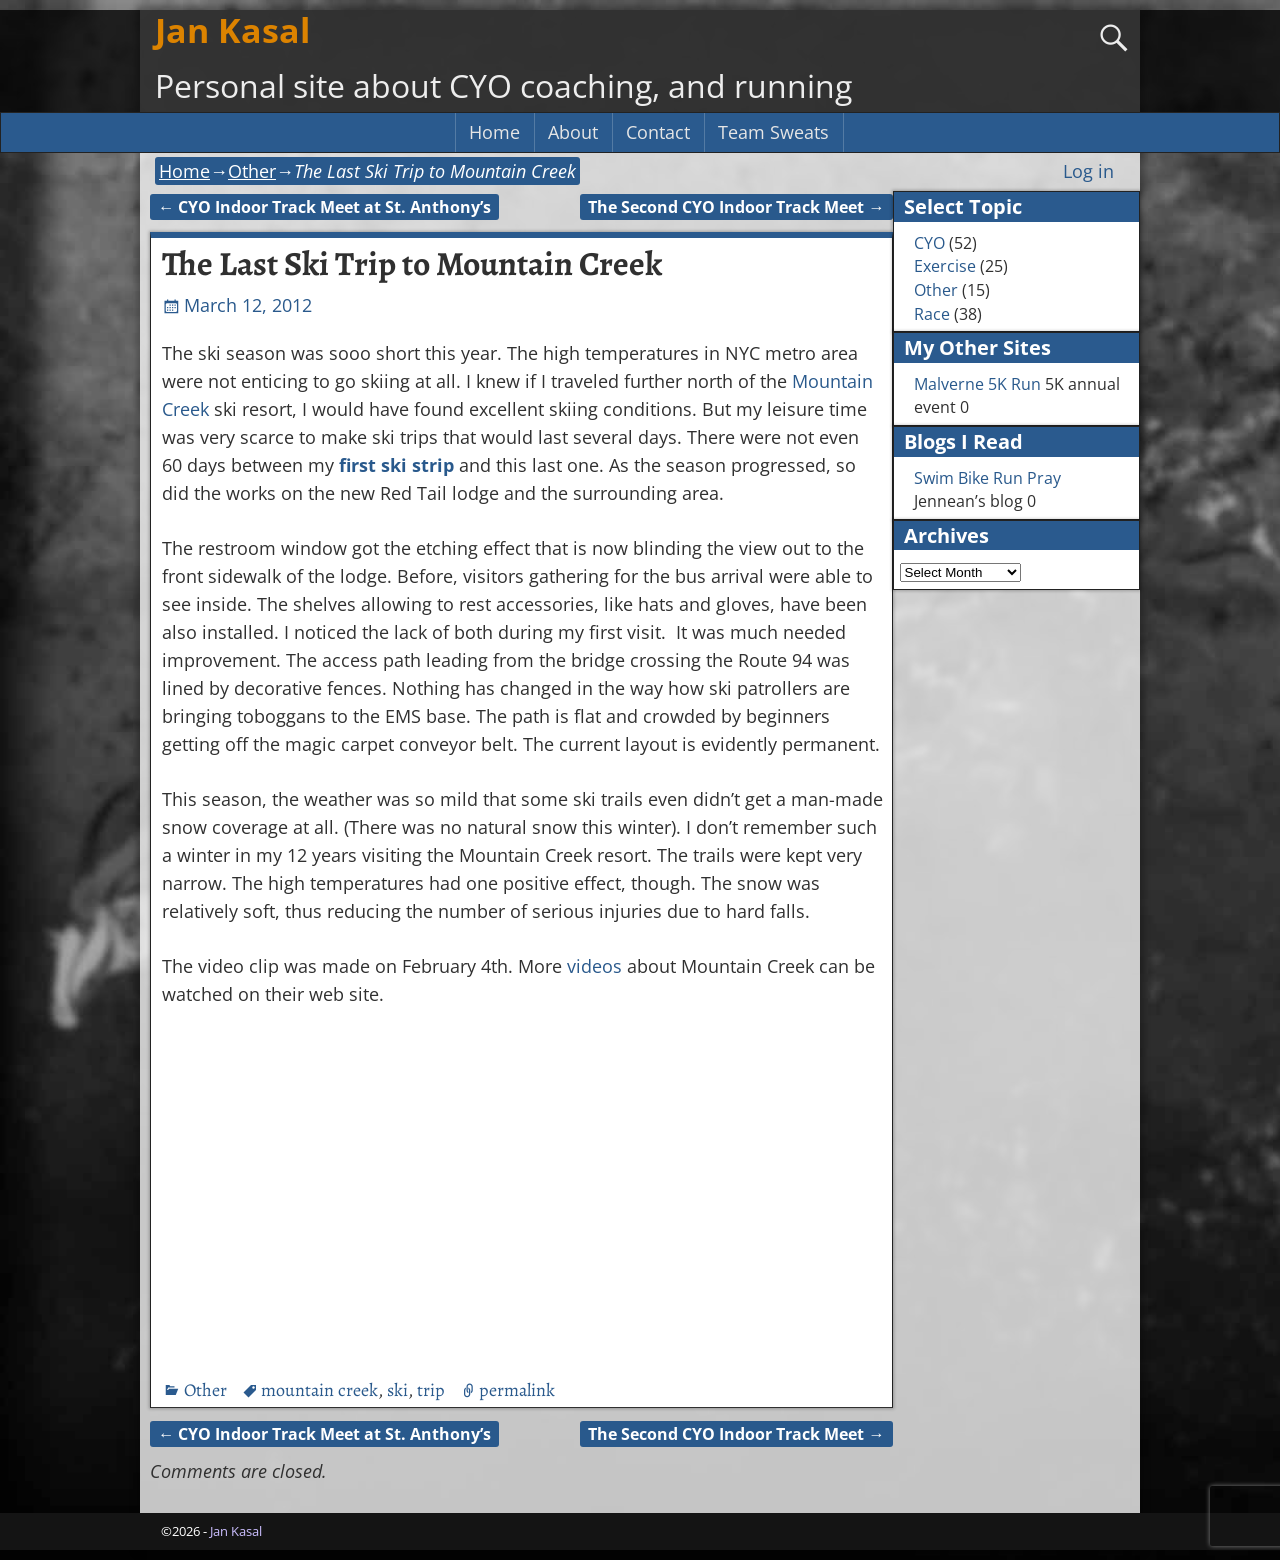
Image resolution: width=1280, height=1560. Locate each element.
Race (932, 314)
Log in (1088, 171)
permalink (517, 1390)
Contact (658, 132)
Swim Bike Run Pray (987, 478)
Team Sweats (773, 132)
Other (252, 171)
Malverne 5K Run (977, 384)
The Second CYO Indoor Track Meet (736, 207)
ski (397, 1390)
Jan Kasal (232, 30)
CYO (929, 243)
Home (494, 132)
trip (431, 1390)
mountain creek (319, 1390)
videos (594, 966)
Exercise (945, 266)
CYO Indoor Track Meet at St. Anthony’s (324, 207)
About (573, 132)
